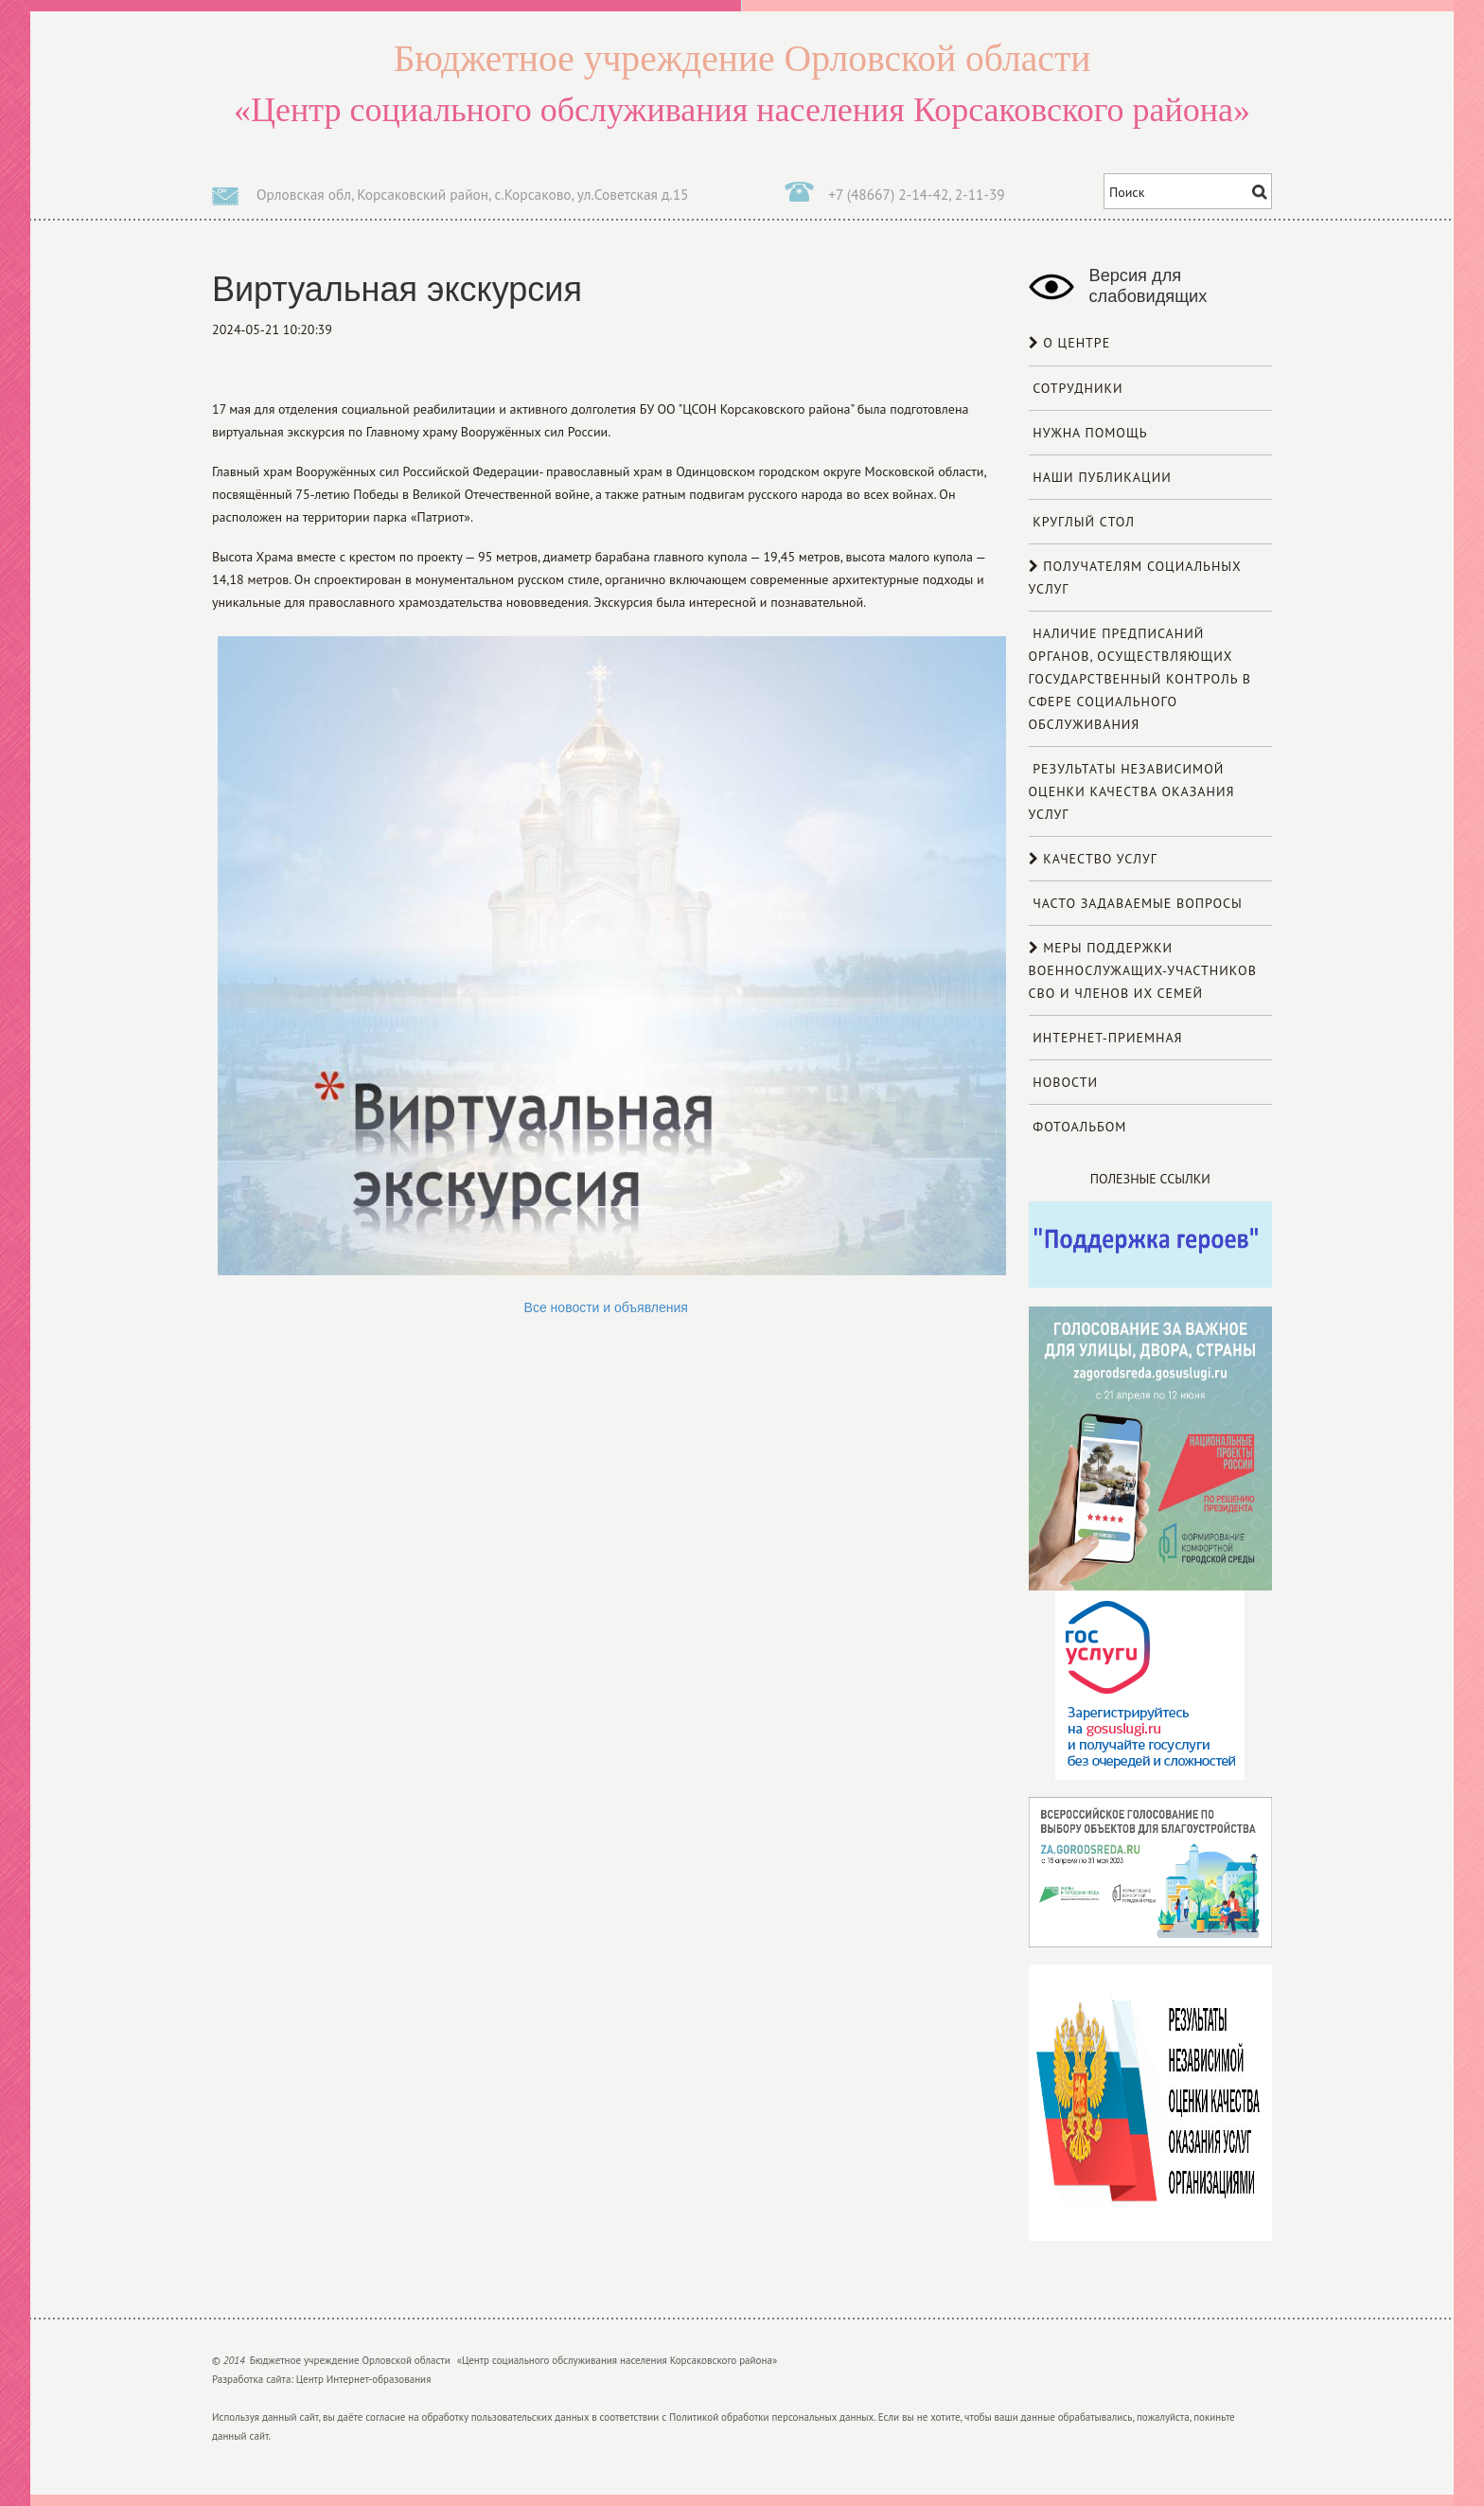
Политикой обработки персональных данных (771, 2417)
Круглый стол (1082, 521)
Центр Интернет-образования (364, 2379)
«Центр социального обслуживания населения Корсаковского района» (742, 81)
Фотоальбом (1078, 1126)
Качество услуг (1093, 858)
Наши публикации (1100, 477)
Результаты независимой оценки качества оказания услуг (1132, 791)
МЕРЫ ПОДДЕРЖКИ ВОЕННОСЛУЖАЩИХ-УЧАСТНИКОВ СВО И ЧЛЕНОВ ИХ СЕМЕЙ (1143, 970)
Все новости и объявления (606, 1307)
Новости (1064, 1082)
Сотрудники (1076, 388)
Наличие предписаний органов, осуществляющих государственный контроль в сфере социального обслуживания (1140, 679)
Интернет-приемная (1106, 1037)
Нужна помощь (1088, 432)
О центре (1070, 342)
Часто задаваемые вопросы (1136, 903)
